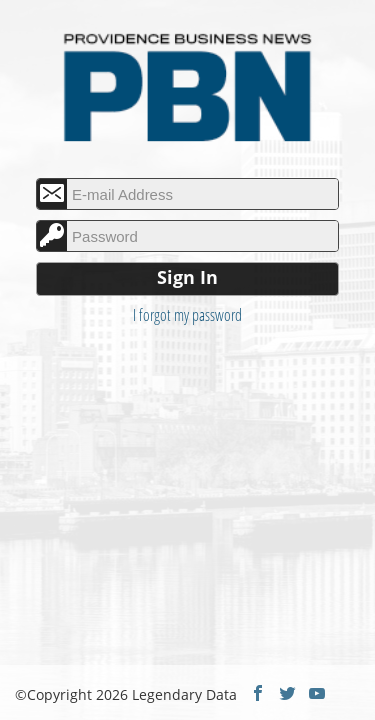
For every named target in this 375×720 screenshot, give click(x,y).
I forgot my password (187, 315)
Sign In (187, 277)
